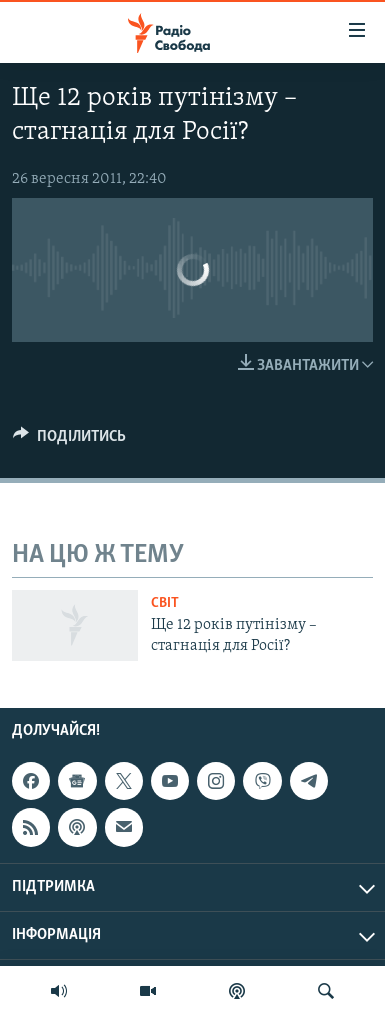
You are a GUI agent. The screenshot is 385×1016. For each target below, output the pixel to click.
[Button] (69, 441)
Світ (165, 603)
